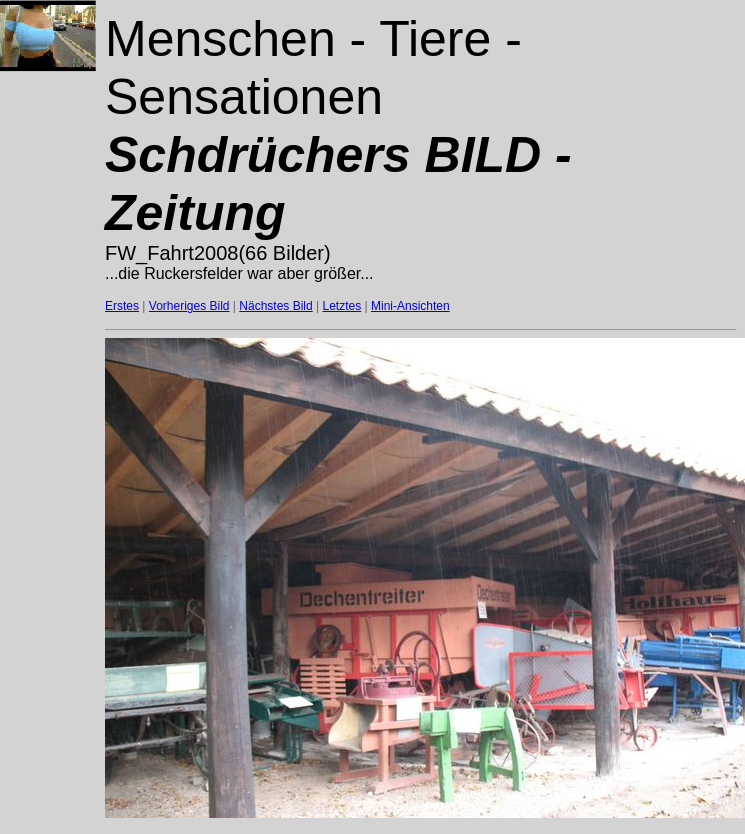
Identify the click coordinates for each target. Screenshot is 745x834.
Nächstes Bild (275, 306)
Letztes (342, 306)
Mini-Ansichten (410, 306)
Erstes (122, 306)
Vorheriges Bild (189, 306)
